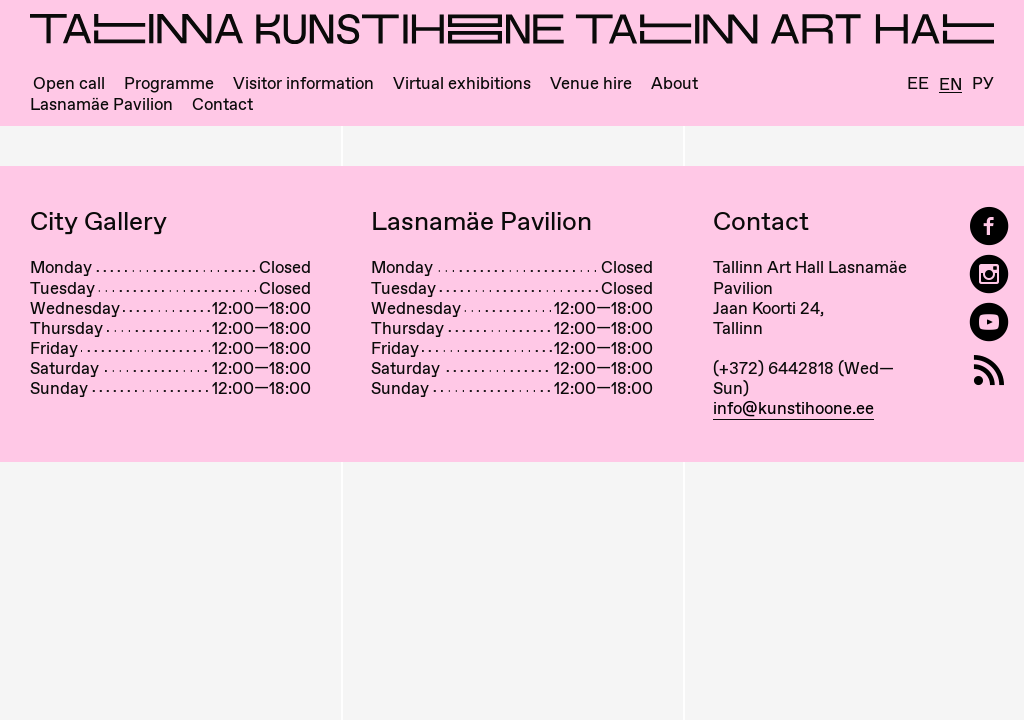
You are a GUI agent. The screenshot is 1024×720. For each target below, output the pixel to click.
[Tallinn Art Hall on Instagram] (989, 274)
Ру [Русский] (983, 83)
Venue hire (591, 83)
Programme (169, 83)
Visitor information (303, 83)
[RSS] (989, 370)
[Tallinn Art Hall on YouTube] (989, 322)
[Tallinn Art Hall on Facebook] (989, 226)
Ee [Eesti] (918, 83)
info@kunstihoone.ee (793, 408)
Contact (222, 104)
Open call (69, 83)
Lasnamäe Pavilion (101, 104)
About (674, 83)
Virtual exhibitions (462, 83)
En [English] (950, 85)
